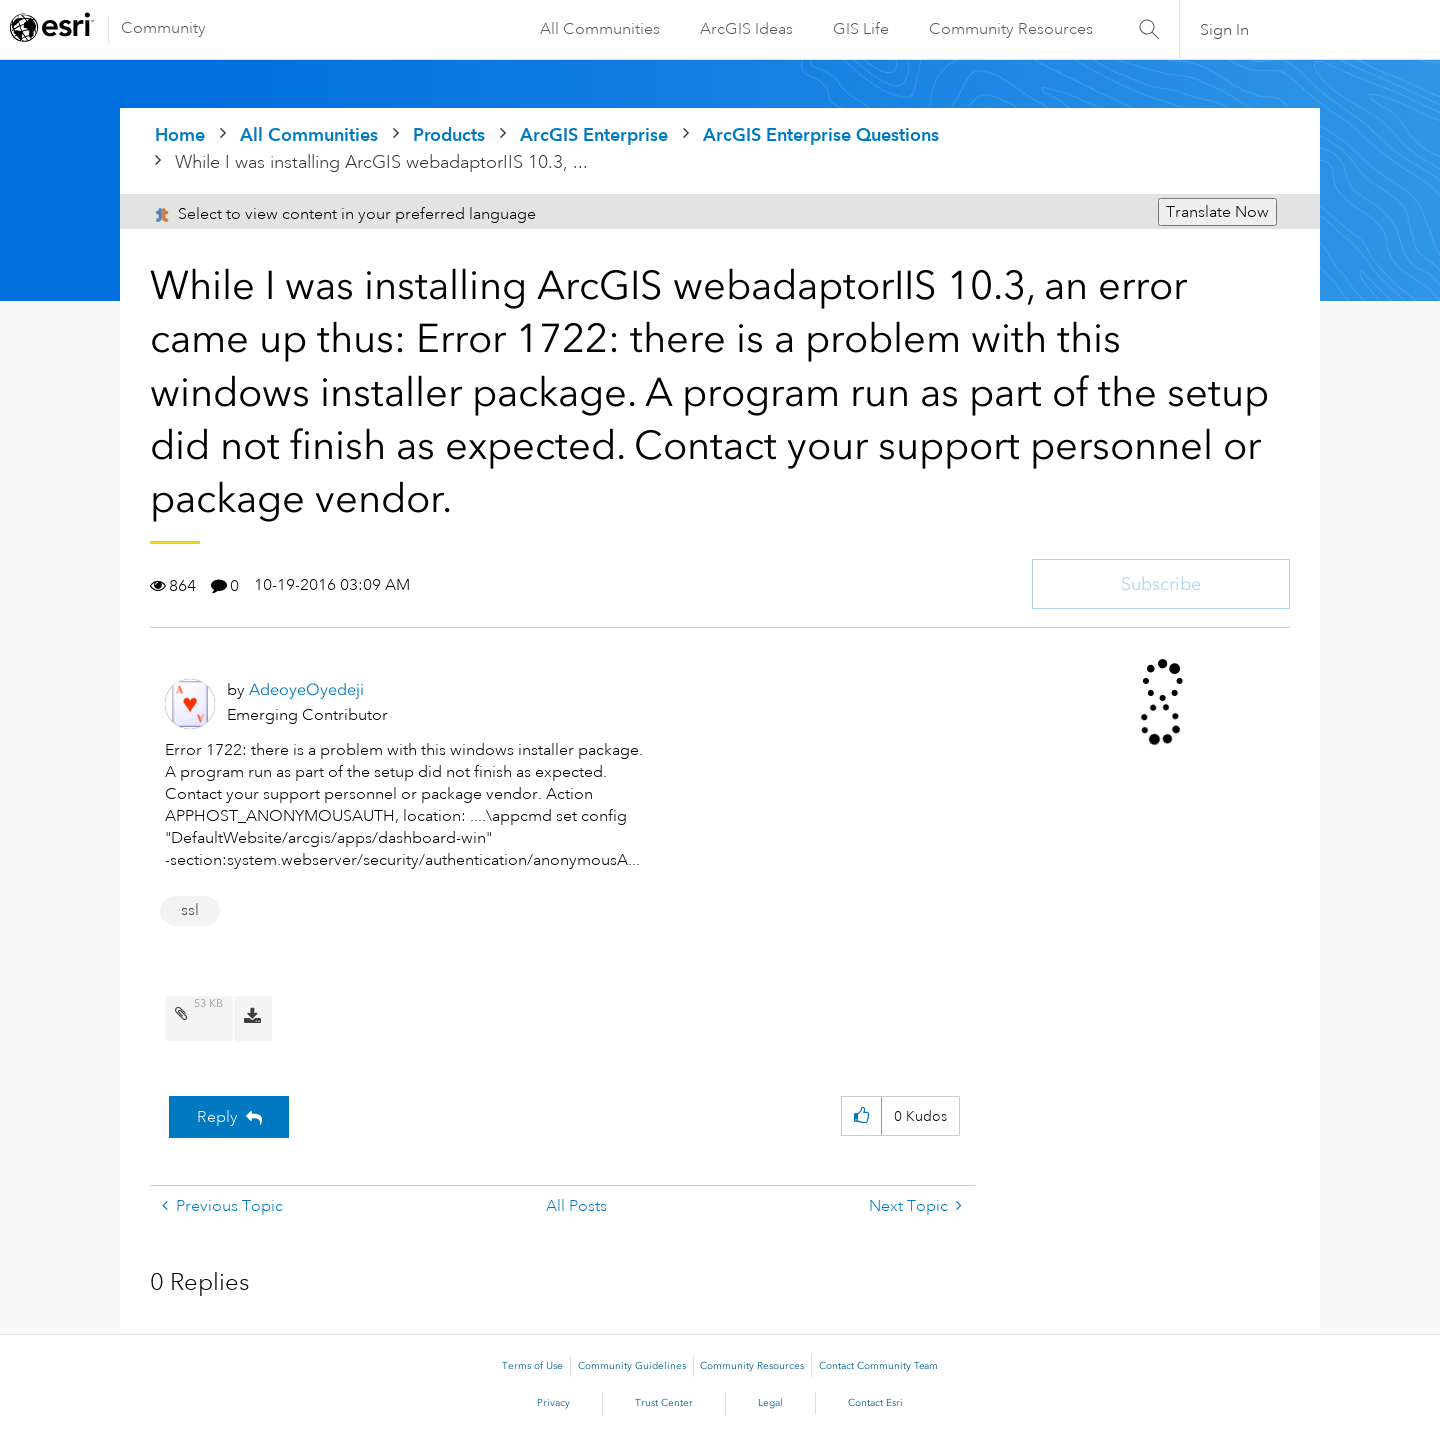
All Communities (599, 29)
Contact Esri (875, 1403)
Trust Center (664, 1403)
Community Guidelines (632, 1366)
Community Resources (1010, 29)
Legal (770, 1403)
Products (449, 134)
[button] (861, 1116)
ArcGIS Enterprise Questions (821, 134)
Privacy (553, 1403)
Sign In (1224, 30)
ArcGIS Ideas (745, 29)
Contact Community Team (878, 1366)
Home (180, 134)
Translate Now (1217, 212)
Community (163, 28)
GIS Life (860, 29)
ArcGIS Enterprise (594, 134)
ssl (190, 910)
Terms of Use (532, 1366)
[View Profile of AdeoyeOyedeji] (306, 689)
